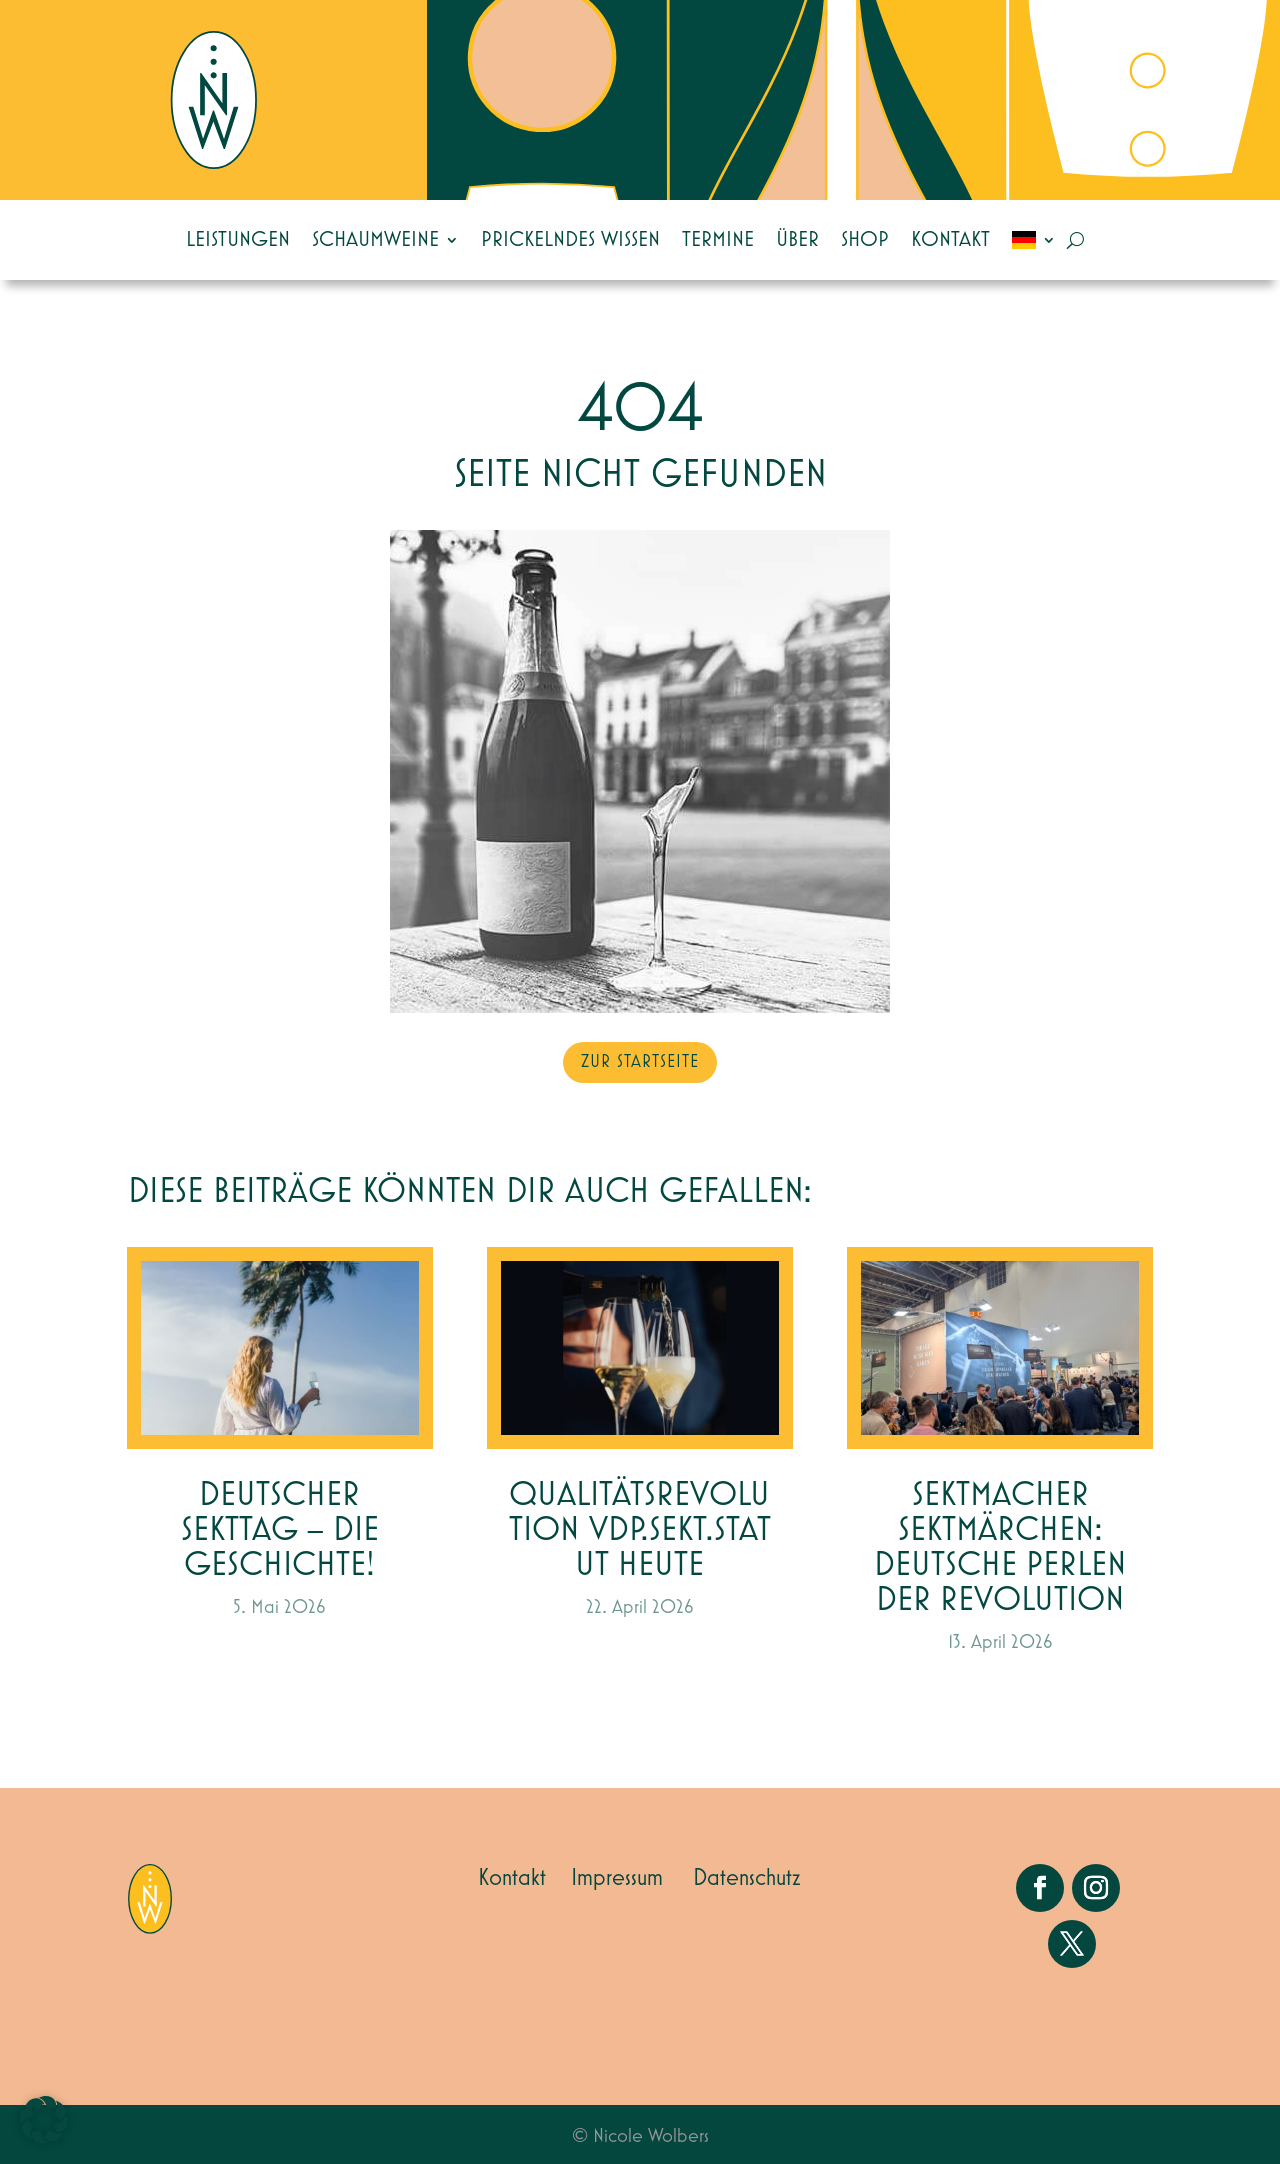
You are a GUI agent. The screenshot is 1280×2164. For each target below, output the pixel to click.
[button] (44, 2120)
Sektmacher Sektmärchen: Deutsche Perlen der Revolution (1000, 1548)
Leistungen (238, 240)
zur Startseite (640, 1062)
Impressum (617, 1878)
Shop (865, 240)
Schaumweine (375, 240)
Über (797, 240)
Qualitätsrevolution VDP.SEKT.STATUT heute (640, 1530)
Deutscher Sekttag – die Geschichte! (280, 1530)
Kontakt (950, 240)
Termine (718, 240)
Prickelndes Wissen (570, 240)
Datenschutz (747, 1878)
